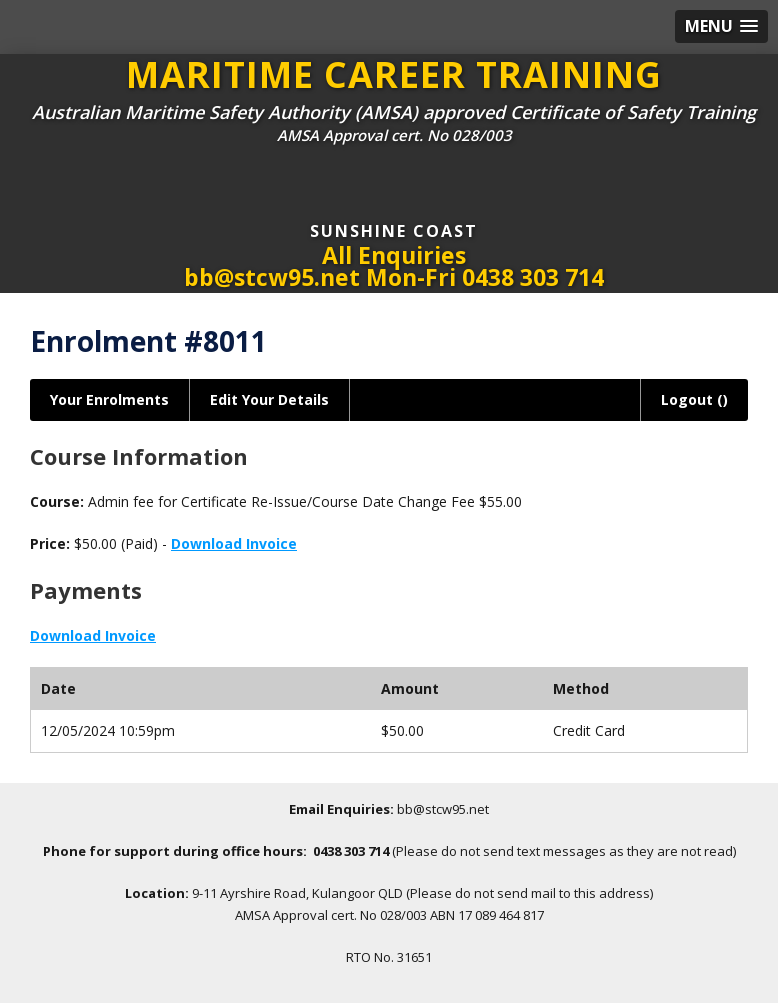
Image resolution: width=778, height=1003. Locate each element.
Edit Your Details (269, 399)
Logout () (694, 399)
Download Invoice (234, 543)
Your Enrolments (109, 399)
